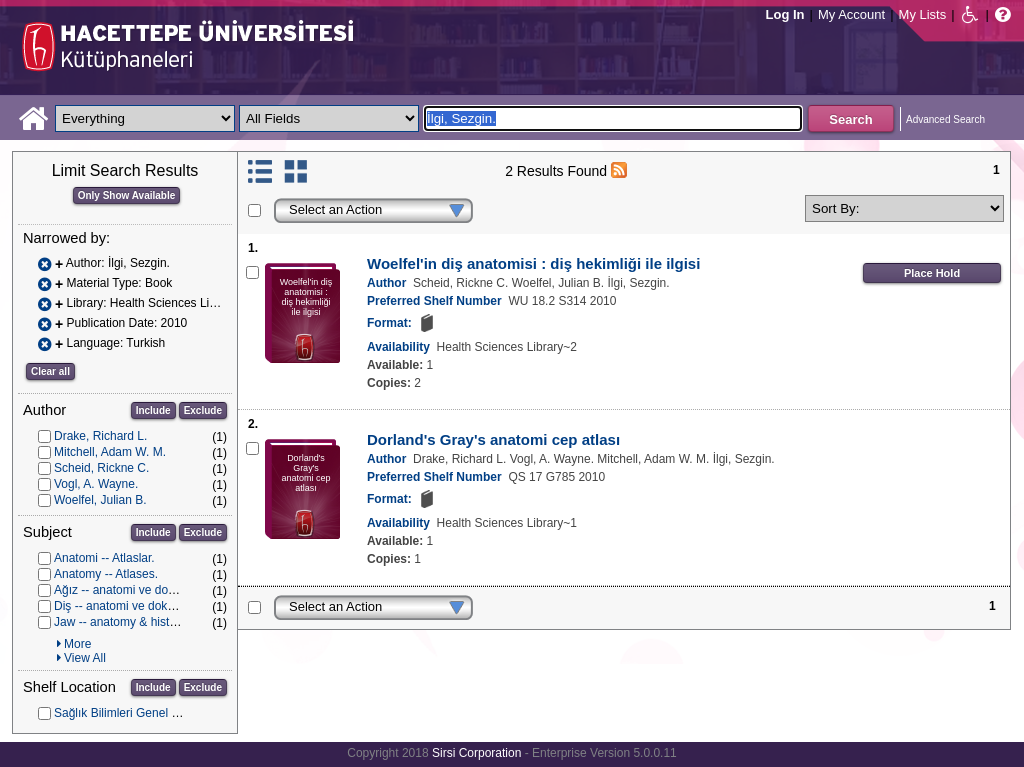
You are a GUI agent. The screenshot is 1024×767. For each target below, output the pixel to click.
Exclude (203, 410)
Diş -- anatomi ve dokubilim (126, 606)
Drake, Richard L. (100, 436)
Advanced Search (945, 119)
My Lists (923, 14)
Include (153, 410)
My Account (851, 14)
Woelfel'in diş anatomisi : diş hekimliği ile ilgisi (533, 263)
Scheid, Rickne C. (101, 468)
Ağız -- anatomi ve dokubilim (129, 590)
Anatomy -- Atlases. (106, 574)
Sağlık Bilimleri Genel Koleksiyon (141, 713)
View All (85, 658)
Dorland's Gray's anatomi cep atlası (493, 439)
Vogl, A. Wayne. (96, 484)
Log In (785, 14)
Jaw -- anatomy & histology (126, 622)
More (77, 644)
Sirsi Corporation (476, 753)
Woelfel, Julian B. (100, 500)
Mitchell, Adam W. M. (110, 452)
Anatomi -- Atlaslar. (104, 558)
